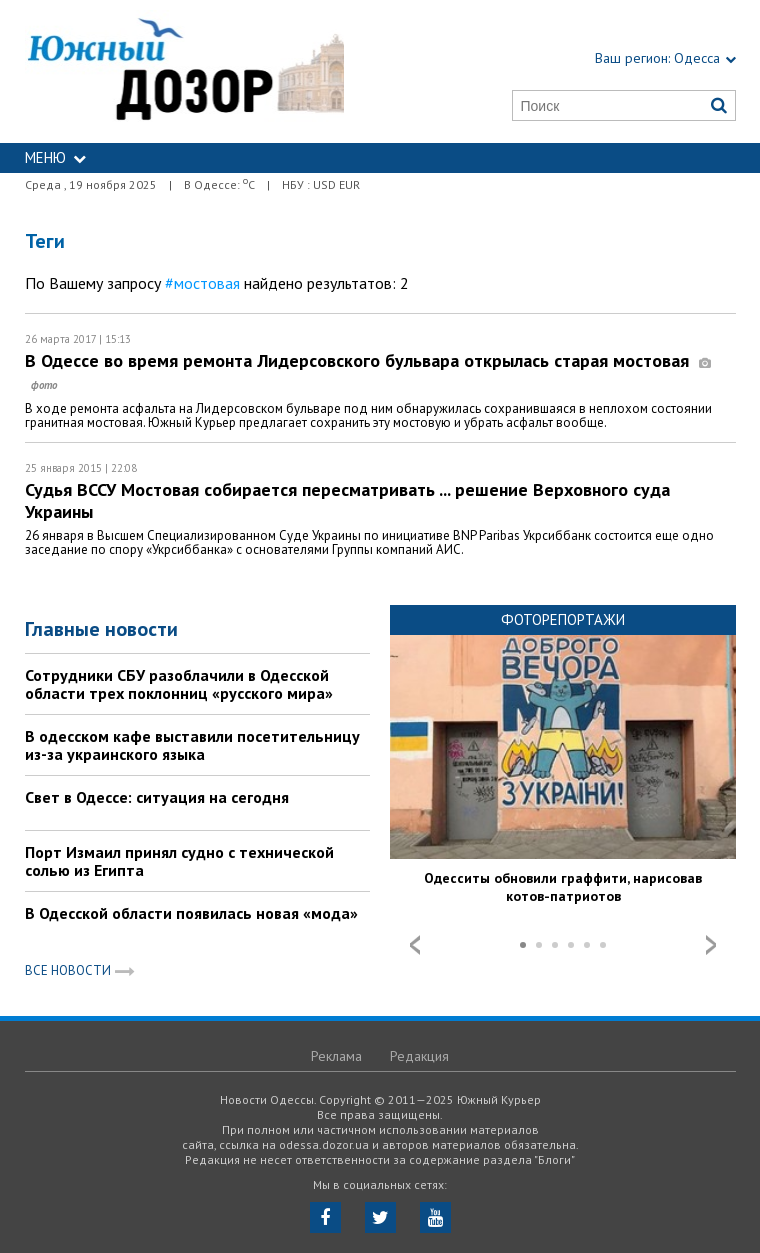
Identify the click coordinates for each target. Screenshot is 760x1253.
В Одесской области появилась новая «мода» (191, 913)
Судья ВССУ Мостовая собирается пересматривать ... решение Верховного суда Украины (347, 500)
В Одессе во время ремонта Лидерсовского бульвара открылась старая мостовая (368, 371)
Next (711, 945)
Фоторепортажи (563, 619)
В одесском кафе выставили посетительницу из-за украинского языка (192, 745)
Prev (415, 945)
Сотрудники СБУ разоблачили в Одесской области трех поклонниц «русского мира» (179, 684)
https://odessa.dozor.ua (185, 71)
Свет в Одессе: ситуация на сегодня (157, 797)
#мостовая (202, 283)
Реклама (336, 1056)
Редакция (419, 1056)
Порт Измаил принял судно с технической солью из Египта (179, 861)
